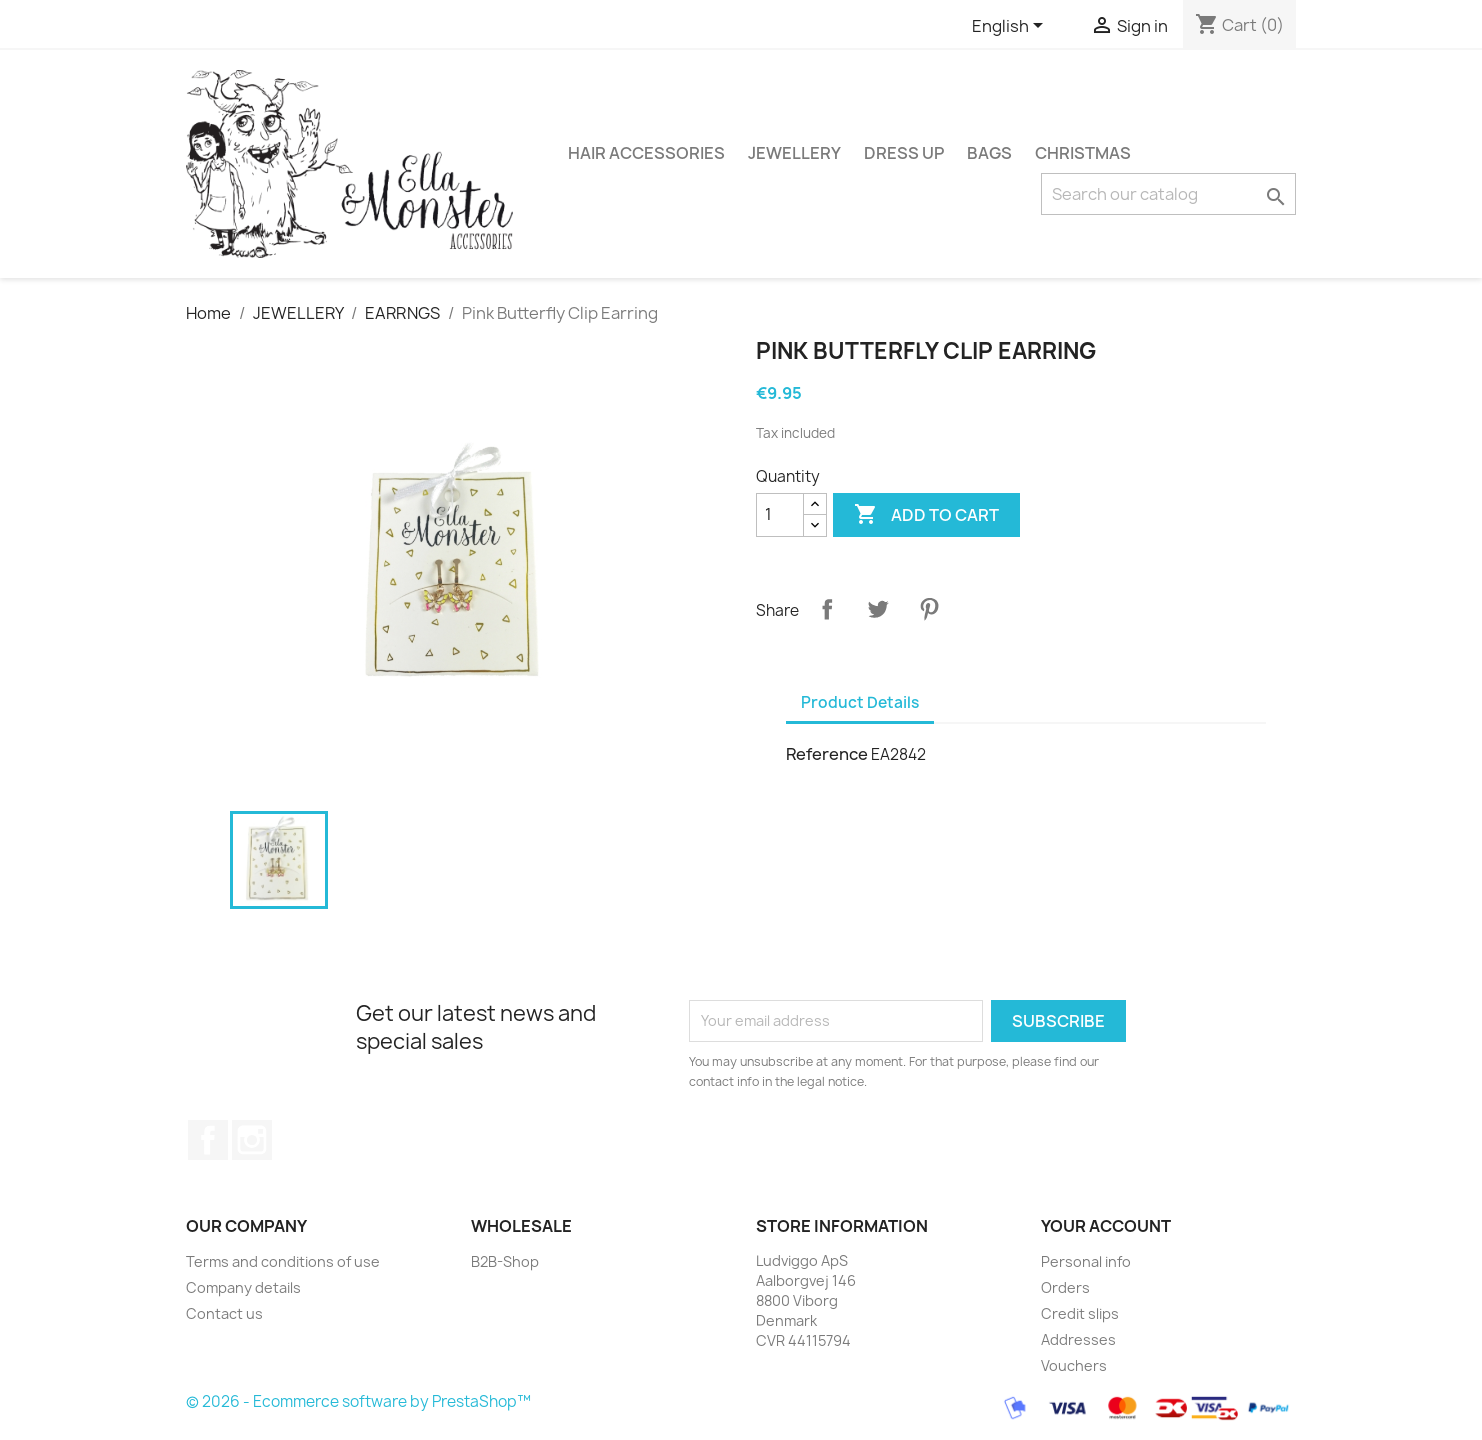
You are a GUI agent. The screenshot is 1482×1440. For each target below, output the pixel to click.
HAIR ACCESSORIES (646, 153)
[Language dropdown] (1011, 27)
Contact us (224, 1313)
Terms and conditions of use (283, 1261)
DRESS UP (904, 153)
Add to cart (926, 515)
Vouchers (1074, 1365)
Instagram (252, 1140)
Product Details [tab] (860, 702)
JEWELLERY (794, 153)
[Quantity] (780, 515)
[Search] (1168, 194)
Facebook (208, 1140)
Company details (243, 1287)
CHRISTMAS (1083, 153)
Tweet (878, 609)
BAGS (989, 153)
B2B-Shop (505, 1261)
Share (827, 609)
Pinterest (929, 609)
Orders (1065, 1287)
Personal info (1086, 1261)
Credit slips (1080, 1313)
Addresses (1078, 1339)
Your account (1106, 1226)
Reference (827, 754)
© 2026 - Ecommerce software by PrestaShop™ (358, 1402)
